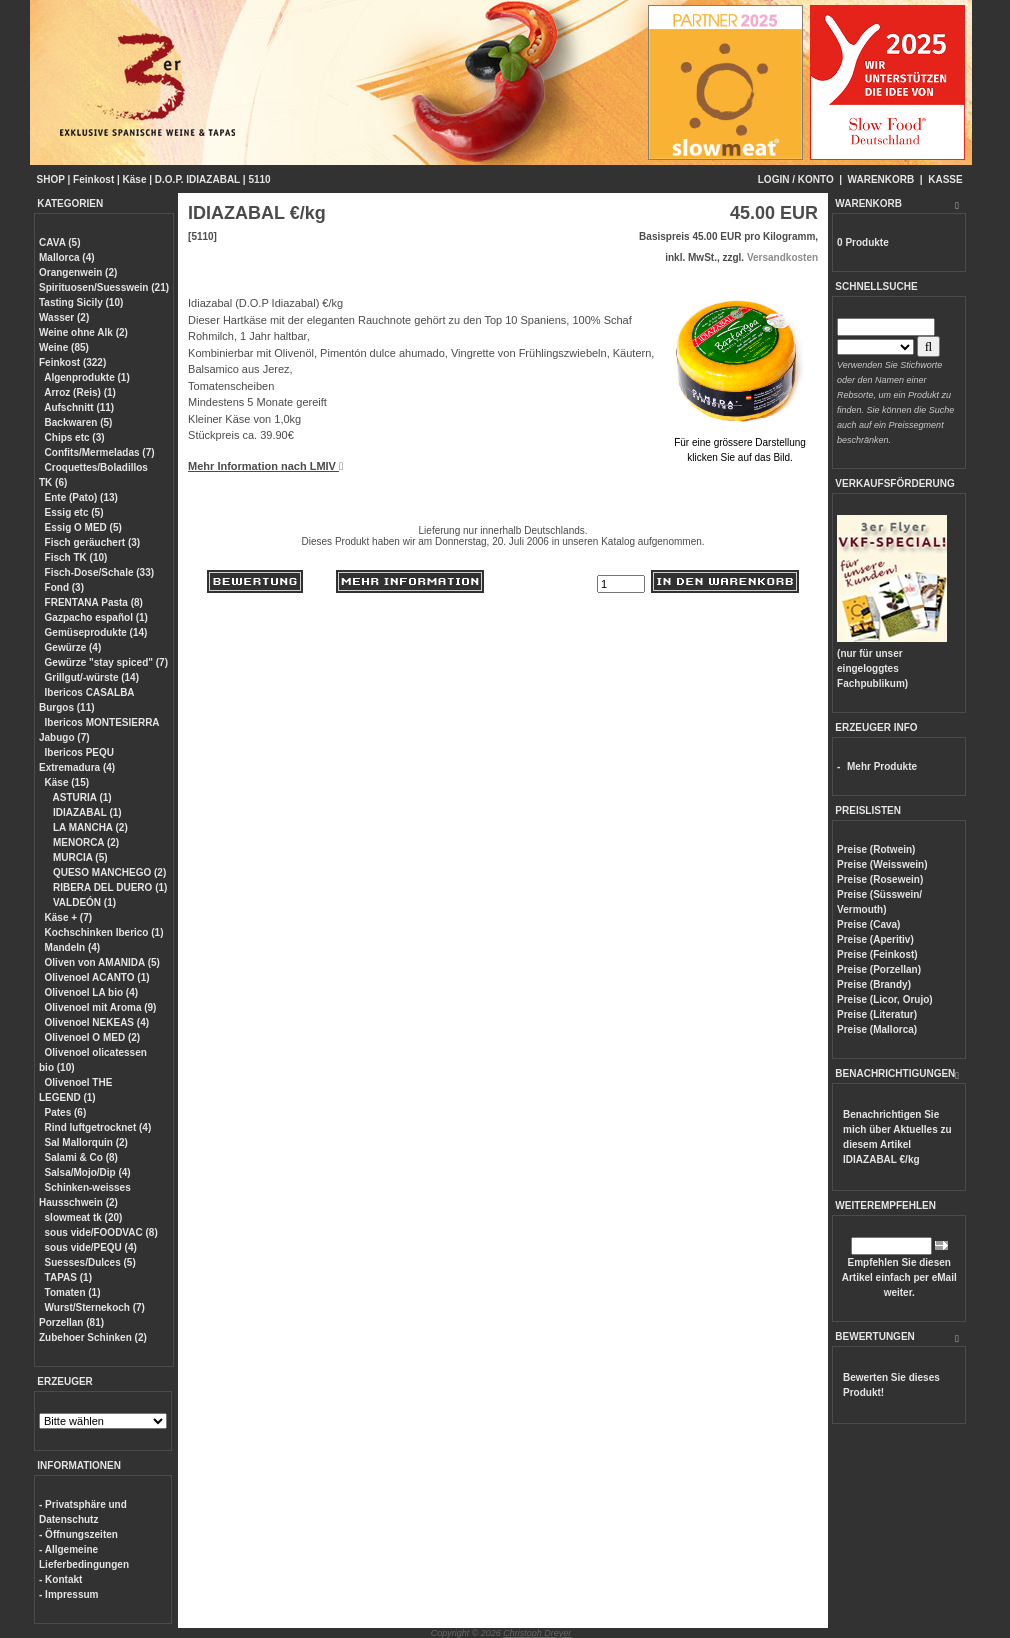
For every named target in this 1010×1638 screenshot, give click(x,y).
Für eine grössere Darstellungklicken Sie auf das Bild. (740, 442)
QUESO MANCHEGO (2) (108, 872)
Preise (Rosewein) (880, 879)
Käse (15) (67, 782)
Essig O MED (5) (83, 527)
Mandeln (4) (73, 947)
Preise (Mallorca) (877, 1029)
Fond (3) (64, 587)
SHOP (51, 179)
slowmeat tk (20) (84, 1217)
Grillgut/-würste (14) (92, 677)
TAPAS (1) (68, 1277)
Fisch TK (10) (76, 557)
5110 (259, 179)
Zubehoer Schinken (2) (93, 1337)
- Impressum (68, 1594)
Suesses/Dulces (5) (90, 1262)
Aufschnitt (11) (79, 407)
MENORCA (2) (84, 842)
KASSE (945, 179)
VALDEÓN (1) (83, 902)
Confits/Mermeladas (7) (100, 452)
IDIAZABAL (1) (85, 812)
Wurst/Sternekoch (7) (95, 1307)
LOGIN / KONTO (796, 179)
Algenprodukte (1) (87, 377)
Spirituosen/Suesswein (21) (104, 287)
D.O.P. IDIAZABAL (197, 179)
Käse (135, 179)
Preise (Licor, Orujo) (885, 999)
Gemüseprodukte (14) (96, 632)
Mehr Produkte (882, 766)
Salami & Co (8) (81, 1157)
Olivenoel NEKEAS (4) (97, 1022)
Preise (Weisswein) (882, 864)
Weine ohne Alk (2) (83, 332)
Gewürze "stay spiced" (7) (106, 662)
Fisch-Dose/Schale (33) (99, 572)
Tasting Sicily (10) (81, 302)
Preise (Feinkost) (877, 954)
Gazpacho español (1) (96, 617)
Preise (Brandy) (874, 984)
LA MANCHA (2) (89, 827)
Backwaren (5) (79, 422)
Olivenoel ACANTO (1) (97, 977)
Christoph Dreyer (537, 1633)
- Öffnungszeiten (78, 1534)
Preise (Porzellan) (879, 969)
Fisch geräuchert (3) (93, 542)
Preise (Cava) (868, 924)
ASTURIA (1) (80, 797)
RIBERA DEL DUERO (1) (108, 887)
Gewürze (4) (73, 647)
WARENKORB (881, 179)
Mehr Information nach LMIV (265, 466)
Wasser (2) (64, 317)
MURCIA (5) (78, 857)
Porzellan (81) (71, 1322)
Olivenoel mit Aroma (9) (101, 1007)
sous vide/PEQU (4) (91, 1247)
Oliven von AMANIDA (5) (102, 962)
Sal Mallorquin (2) (86, 1142)
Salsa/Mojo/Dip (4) (88, 1172)
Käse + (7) (69, 917)
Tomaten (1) (73, 1292)
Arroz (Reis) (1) (80, 392)
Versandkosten (782, 257)
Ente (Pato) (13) (81, 497)
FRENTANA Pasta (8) (94, 602)
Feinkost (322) (72, 362)
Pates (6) (66, 1112)
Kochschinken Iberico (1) (104, 932)
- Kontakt (60, 1579)
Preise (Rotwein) (876, 849)
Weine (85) (64, 347)
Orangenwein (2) (78, 272)
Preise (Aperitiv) (875, 939)
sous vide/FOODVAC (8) (101, 1232)
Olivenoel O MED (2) (93, 1037)
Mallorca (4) (67, 257)
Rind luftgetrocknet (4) (98, 1127)
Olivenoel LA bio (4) (92, 992)
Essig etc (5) (74, 512)
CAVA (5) (59, 242)
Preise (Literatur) (877, 1014)
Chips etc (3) (75, 437)
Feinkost (93, 179)
